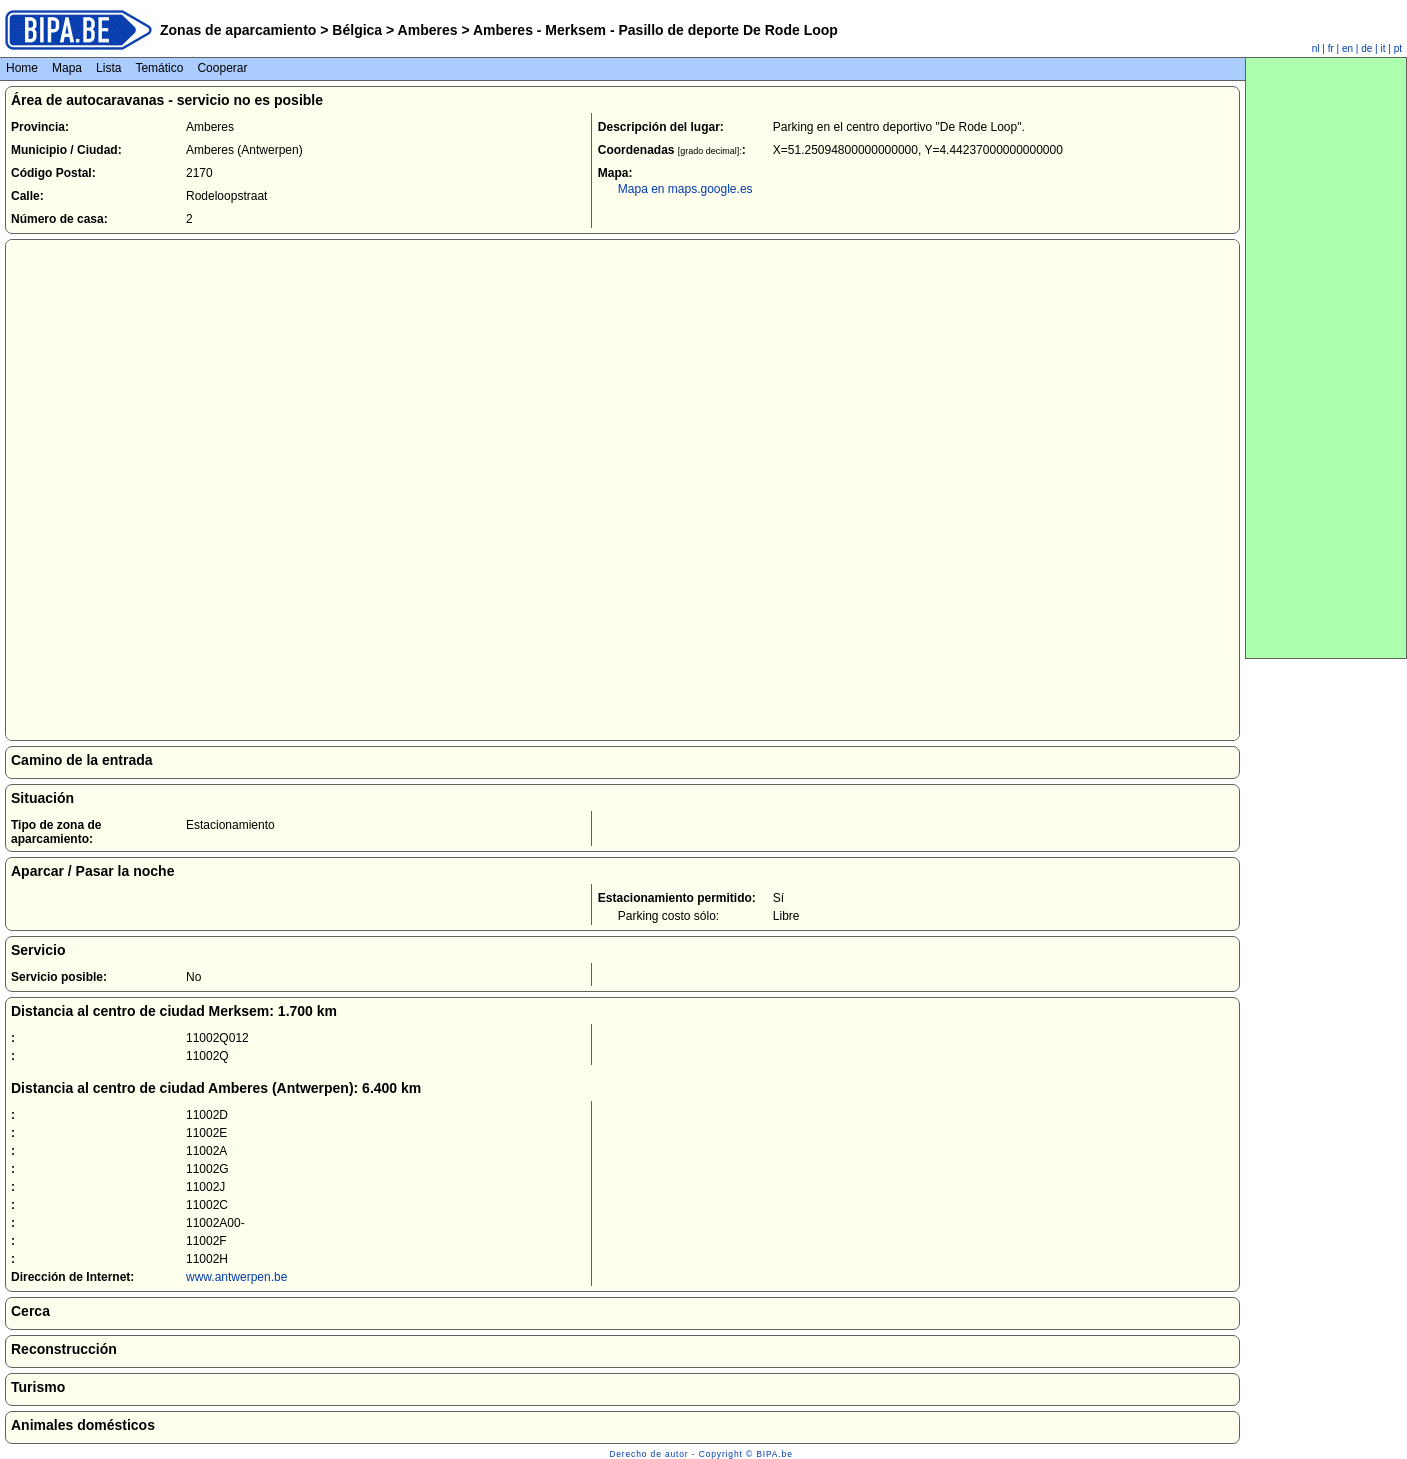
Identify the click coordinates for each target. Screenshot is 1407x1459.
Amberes (427, 30)
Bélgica (357, 30)
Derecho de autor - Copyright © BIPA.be (700, 1454)
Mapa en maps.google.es (685, 189)
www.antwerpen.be (236, 1277)
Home (22, 68)
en (1347, 48)
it (1383, 48)
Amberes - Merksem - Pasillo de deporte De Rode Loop (654, 30)
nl (1316, 48)
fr (1331, 48)
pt (1398, 48)
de (1366, 48)
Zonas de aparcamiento (238, 30)
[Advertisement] (1326, 358)
